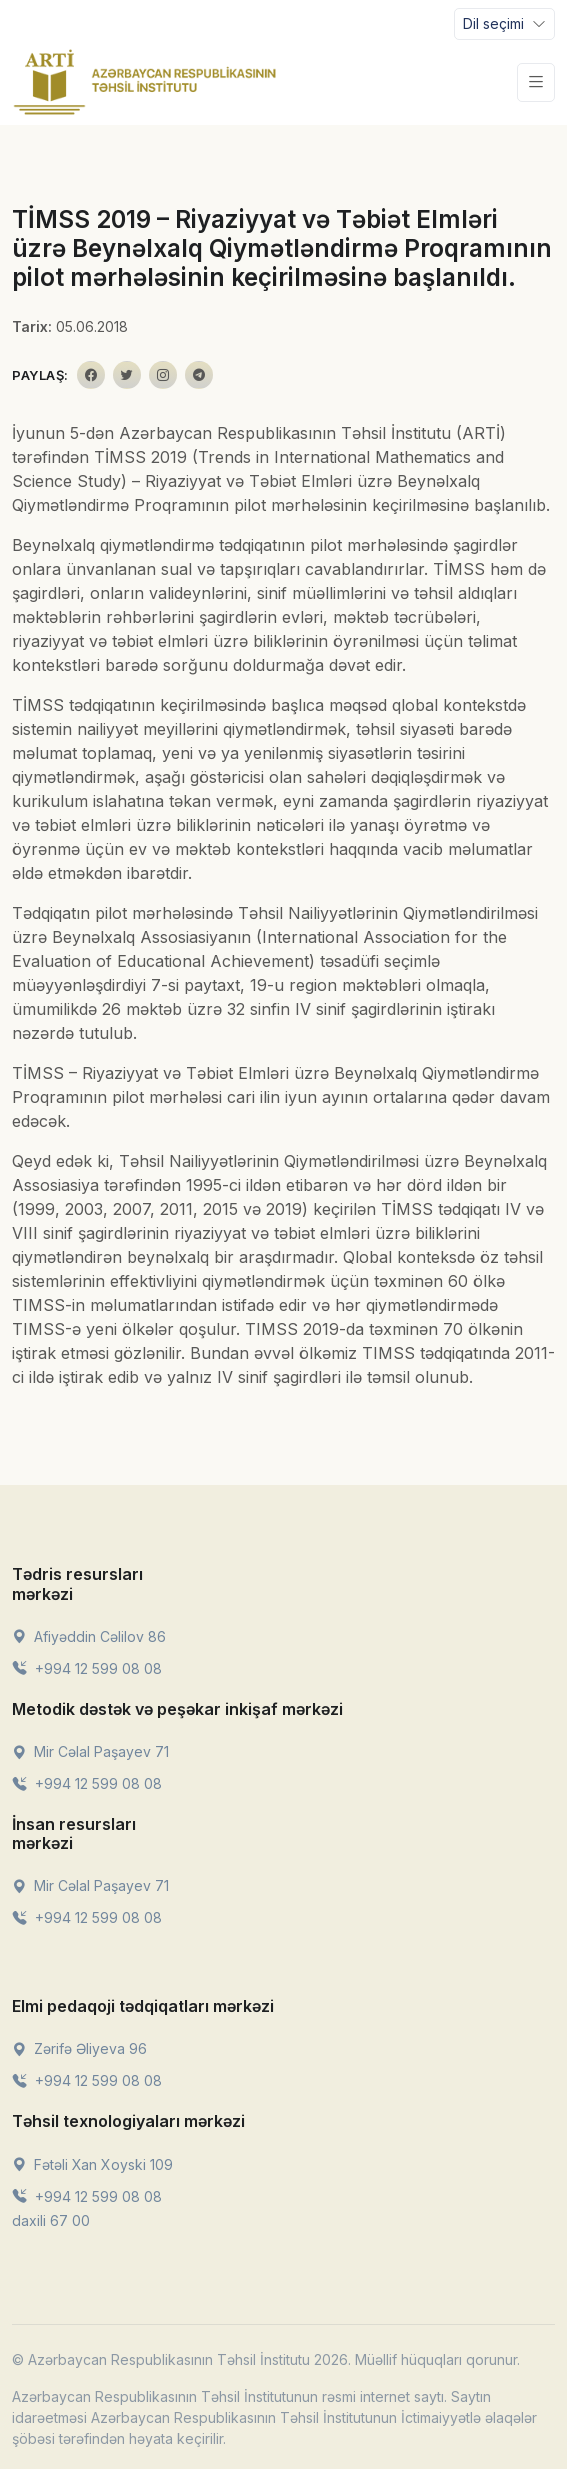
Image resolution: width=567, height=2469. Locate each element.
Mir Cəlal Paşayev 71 (90, 1751)
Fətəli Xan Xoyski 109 (92, 2164)
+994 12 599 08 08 (87, 1668)
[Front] (145, 82)
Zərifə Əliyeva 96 (79, 2048)
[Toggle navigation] (504, 24)
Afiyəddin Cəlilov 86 (89, 1636)
